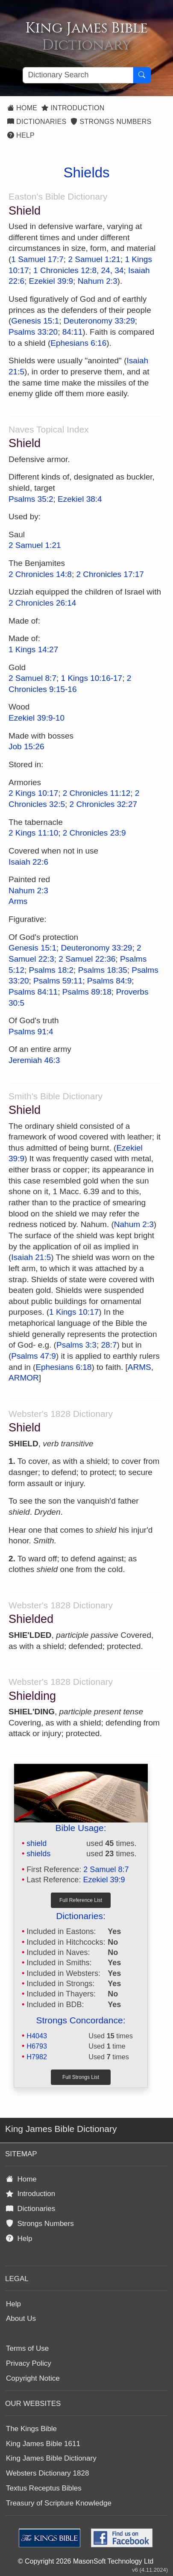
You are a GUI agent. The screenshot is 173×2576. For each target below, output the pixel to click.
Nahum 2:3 (97, 281)
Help (21, 135)
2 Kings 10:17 (33, 793)
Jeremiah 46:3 (34, 1060)
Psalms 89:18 (86, 991)
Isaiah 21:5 (31, 1257)
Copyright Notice (33, 2378)
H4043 (36, 2036)
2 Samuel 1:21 (94, 259)
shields (38, 1853)
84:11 (72, 331)
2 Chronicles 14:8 (40, 574)
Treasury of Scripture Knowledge (58, 2503)
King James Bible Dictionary (51, 2458)
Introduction (72, 108)
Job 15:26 (26, 746)
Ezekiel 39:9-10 (37, 717)
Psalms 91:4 (31, 1031)
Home (22, 108)
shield (36, 1843)
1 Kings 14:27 (33, 649)
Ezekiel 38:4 (80, 499)
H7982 (36, 2057)
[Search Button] (142, 75)
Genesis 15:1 (35, 320)
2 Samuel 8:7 (32, 678)
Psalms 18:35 (102, 970)
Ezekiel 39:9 (51, 281)
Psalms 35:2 (31, 499)
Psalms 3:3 (76, 1344)
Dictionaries (36, 121)
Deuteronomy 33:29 (99, 320)
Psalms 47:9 (33, 1355)
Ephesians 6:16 (78, 343)
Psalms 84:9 (109, 980)
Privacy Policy (28, 2363)
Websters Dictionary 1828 (47, 2473)
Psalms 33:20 (33, 331)
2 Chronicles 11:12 (96, 793)
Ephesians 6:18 (63, 1367)
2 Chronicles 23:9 (94, 832)
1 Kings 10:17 (74, 1311)
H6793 (36, 2046)
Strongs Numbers (110, 121)
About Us (21, 2318)
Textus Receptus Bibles (44, 2488)
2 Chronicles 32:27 (103, 804)
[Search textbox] (78, 75)
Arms (18, 901)
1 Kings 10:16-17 (92, 678)
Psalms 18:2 (51, 970)
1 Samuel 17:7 (37, 259)
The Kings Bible (31, 2429)
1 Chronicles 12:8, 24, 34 (78, 270)
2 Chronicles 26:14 (42, 602)
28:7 (109, 1344)
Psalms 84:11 (33, 991)
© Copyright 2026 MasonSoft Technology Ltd (85, 2561)
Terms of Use (27, 2348)
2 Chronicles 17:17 (110, 574)
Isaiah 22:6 (28, 861)
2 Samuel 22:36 (87, 958)
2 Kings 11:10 (33, 832)
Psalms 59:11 (57, 980)
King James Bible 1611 (43, 2444)
